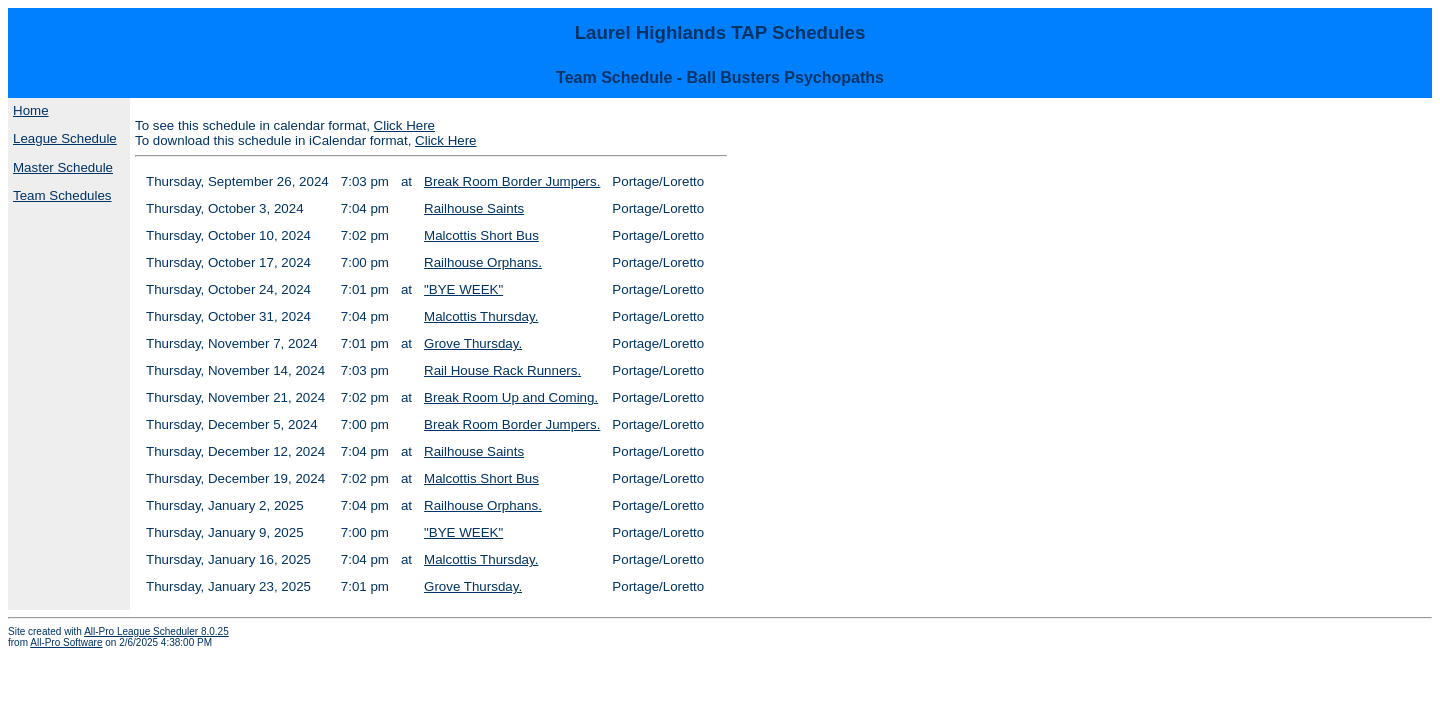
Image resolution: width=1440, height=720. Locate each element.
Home (31, 110)
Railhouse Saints (474, 208)
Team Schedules (62, 195)
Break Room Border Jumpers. (512, 181)
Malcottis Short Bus (481, 235)
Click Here (404, 125)
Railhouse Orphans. (483, 262)
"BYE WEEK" (463, 289)
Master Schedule (63, 167)
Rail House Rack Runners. (502, 370)
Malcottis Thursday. (481, 316)
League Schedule (65, 138)
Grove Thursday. (473, 343)
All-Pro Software (66, 642)
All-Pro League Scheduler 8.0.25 (156, 631)
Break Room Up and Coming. (511, 397)
